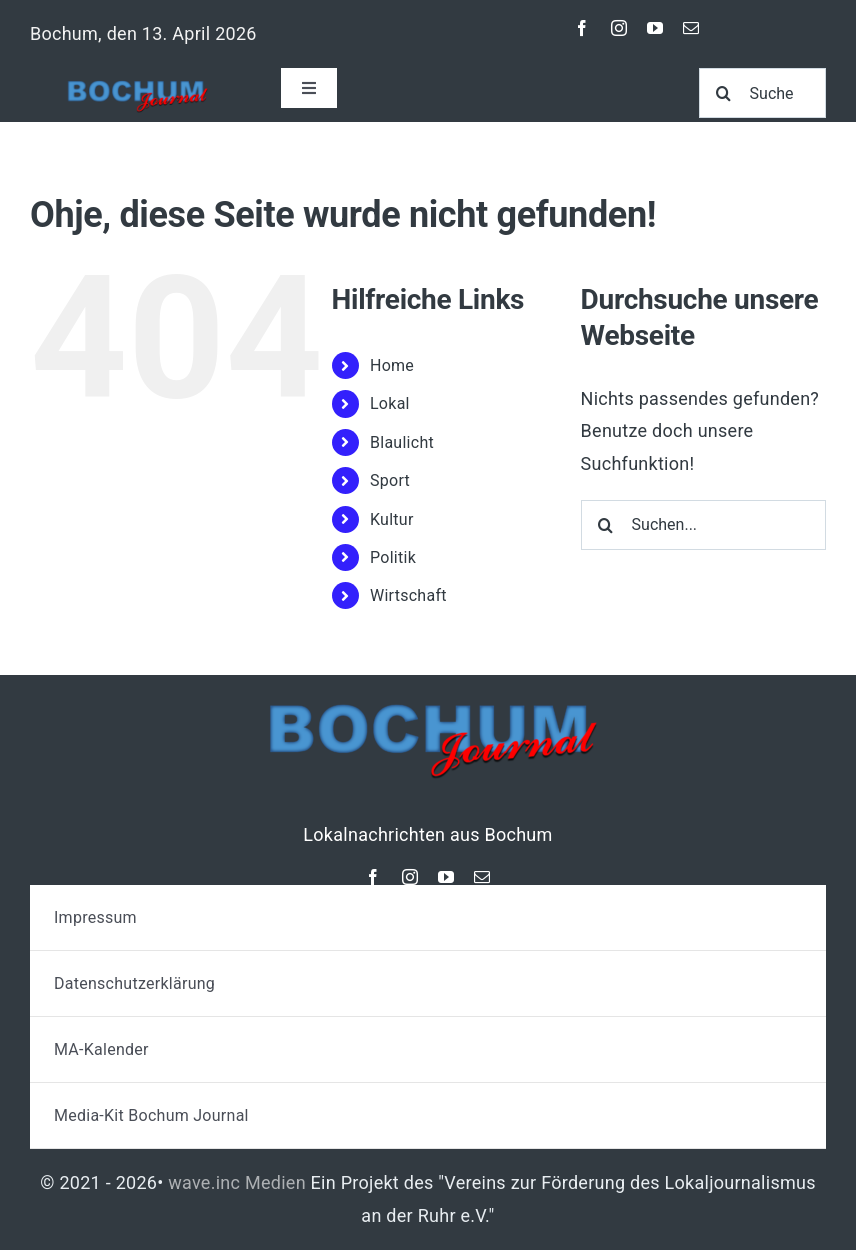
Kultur (392, 519)
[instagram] (619, 28)
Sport (390, 480)
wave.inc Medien (237, 1182)
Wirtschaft (408, 595)
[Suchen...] (703, 525)
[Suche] (762, 93)
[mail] (691, 28)
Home (392, 365)
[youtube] (655, 28)
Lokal (390, 403)
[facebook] (582, 28)
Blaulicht (402, 442)
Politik (393, 557)
